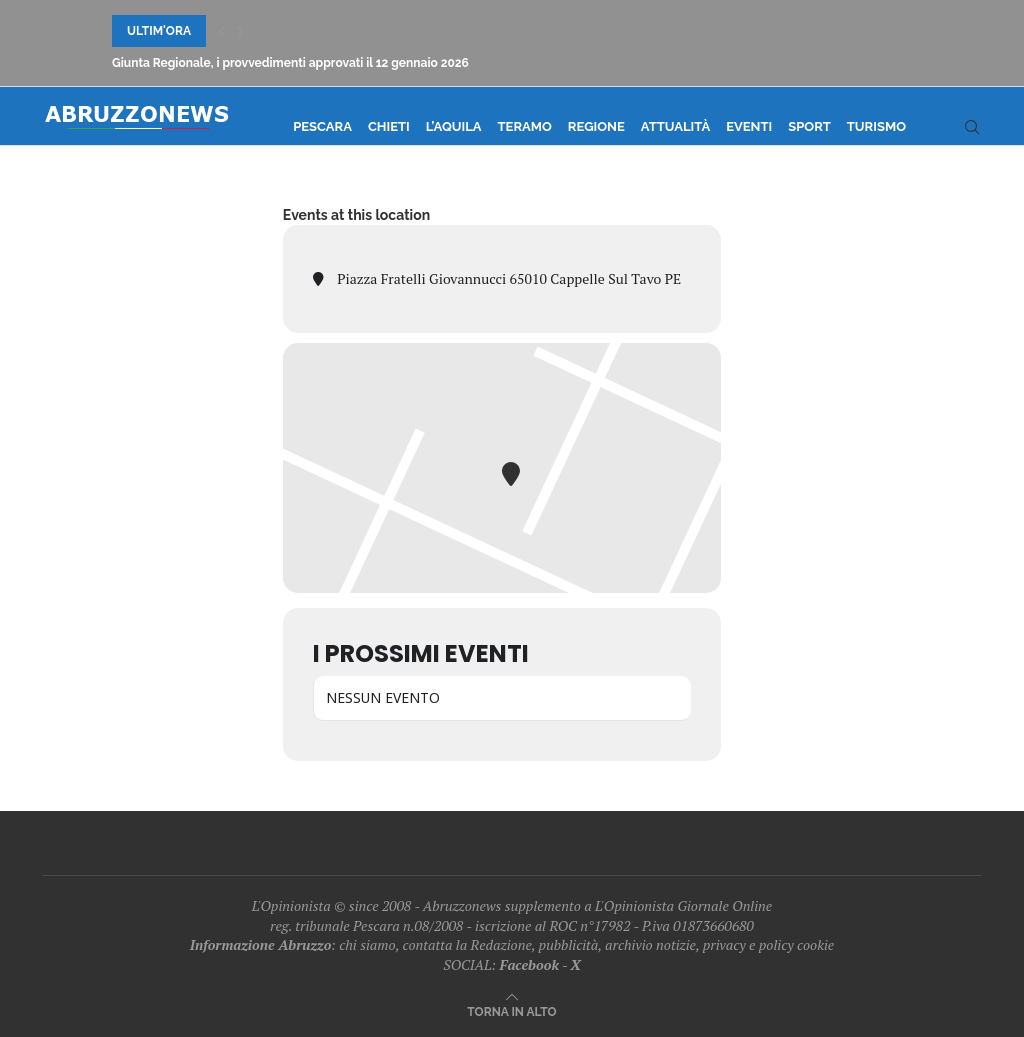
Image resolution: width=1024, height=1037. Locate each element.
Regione (596, 126)
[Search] (972, 127)
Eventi (749, 126)
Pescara (322, 126)
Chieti (389, 126)
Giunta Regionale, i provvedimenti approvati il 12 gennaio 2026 (290, 63)
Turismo (876, 126)
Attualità (675, 126)
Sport (809, 126)
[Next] (241, 31)
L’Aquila (454, 126)
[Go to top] (511, 1010)
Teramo (525, 126)
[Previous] (222, 31)
